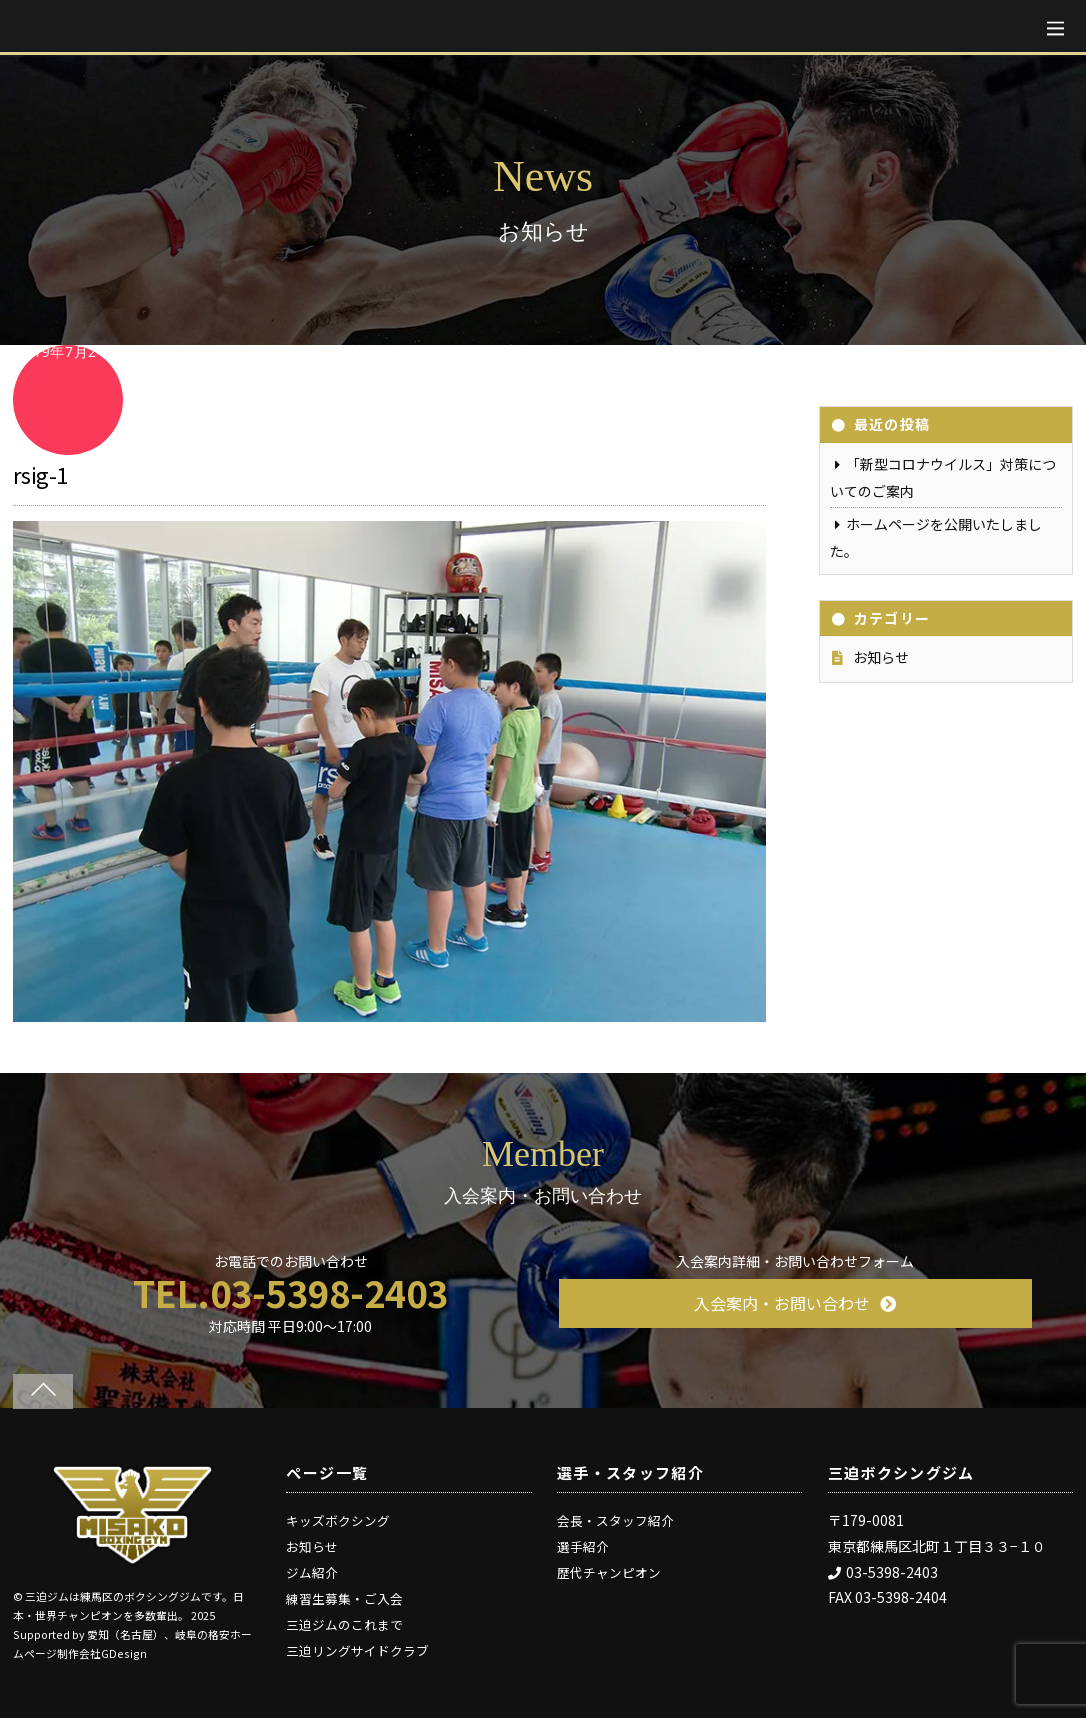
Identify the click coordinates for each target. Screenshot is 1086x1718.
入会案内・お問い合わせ (795, 1303)
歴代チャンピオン (609, 1572)
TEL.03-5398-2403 (290, 1292)
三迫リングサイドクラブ (357, 1650)
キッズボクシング (338, 1520)
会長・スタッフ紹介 (615, 1520)
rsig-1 (40, 474)
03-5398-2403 (883, 1572)
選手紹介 (583, 1546)
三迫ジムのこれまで (344, 1624)
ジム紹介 (312, 1572)
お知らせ (881, 657)
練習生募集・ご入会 (344, 1598)
